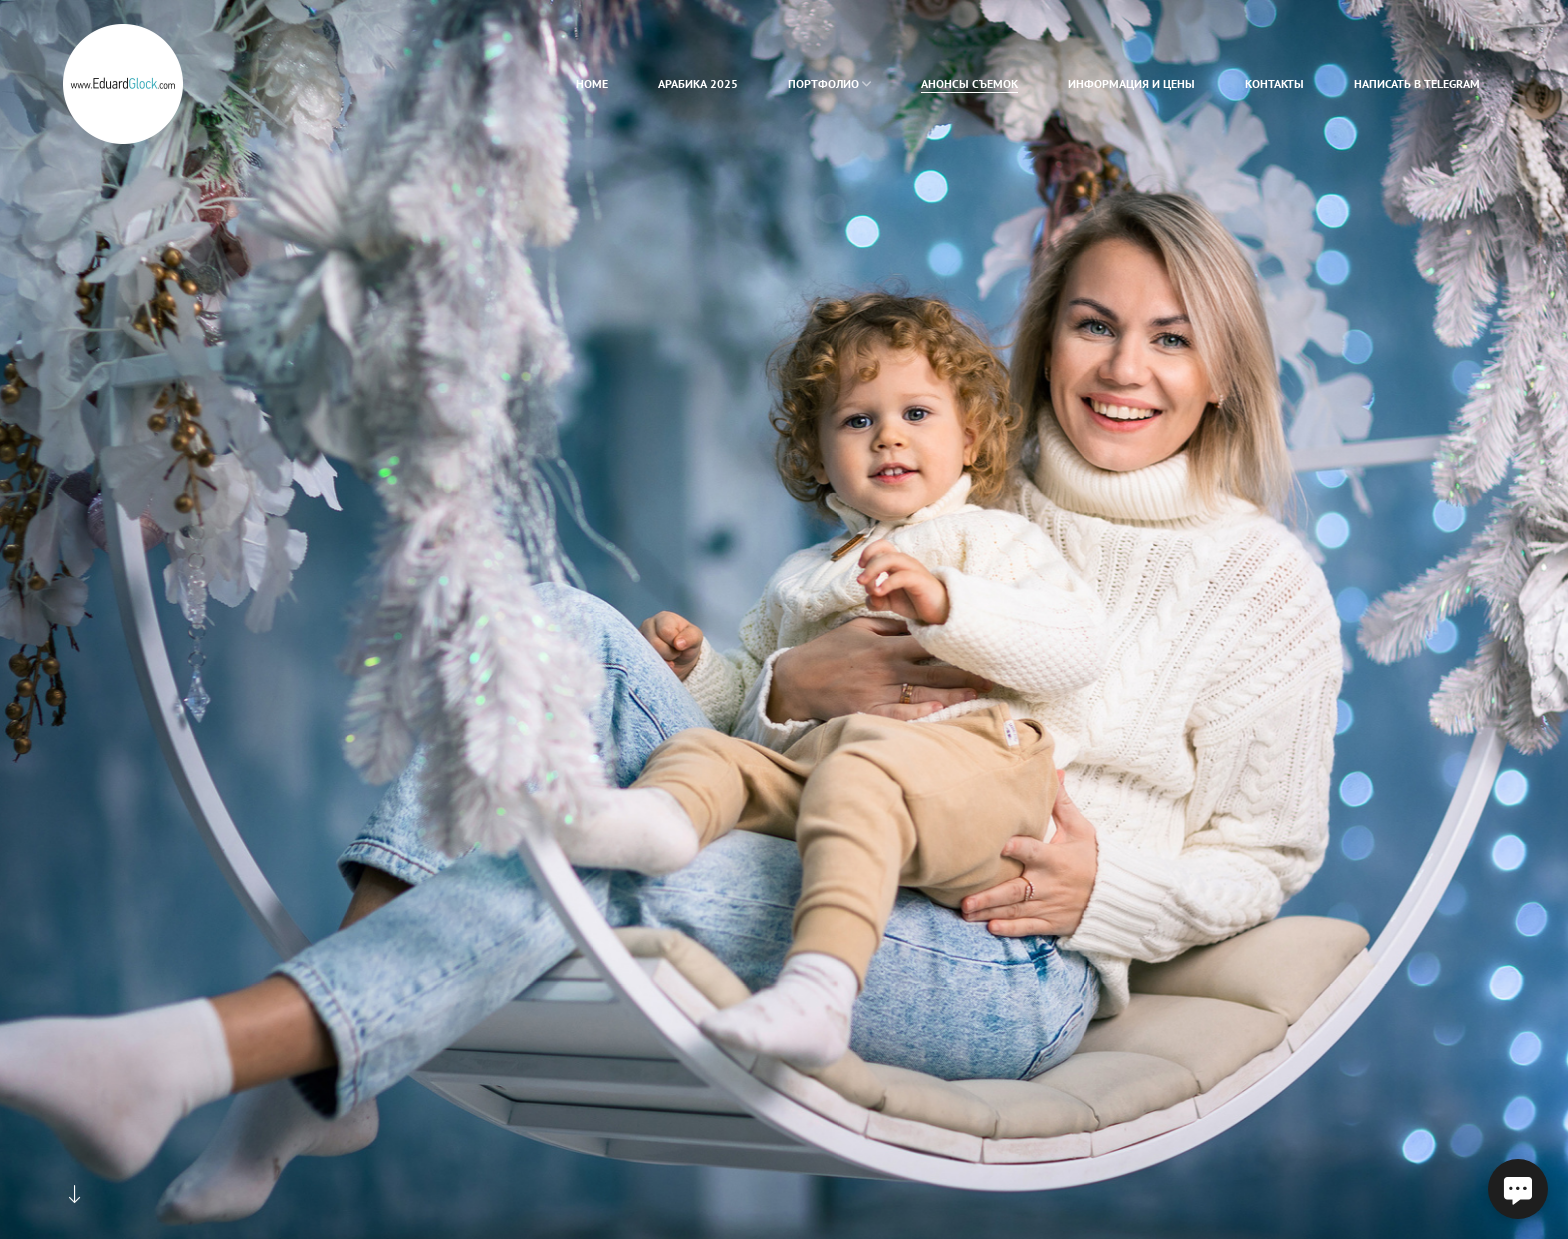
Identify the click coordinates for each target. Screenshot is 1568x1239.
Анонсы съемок (969, 83)
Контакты (1274, 83)
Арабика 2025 (698, 83)
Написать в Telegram (1417, 83)
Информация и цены (1131, 83)
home (592, 83)
